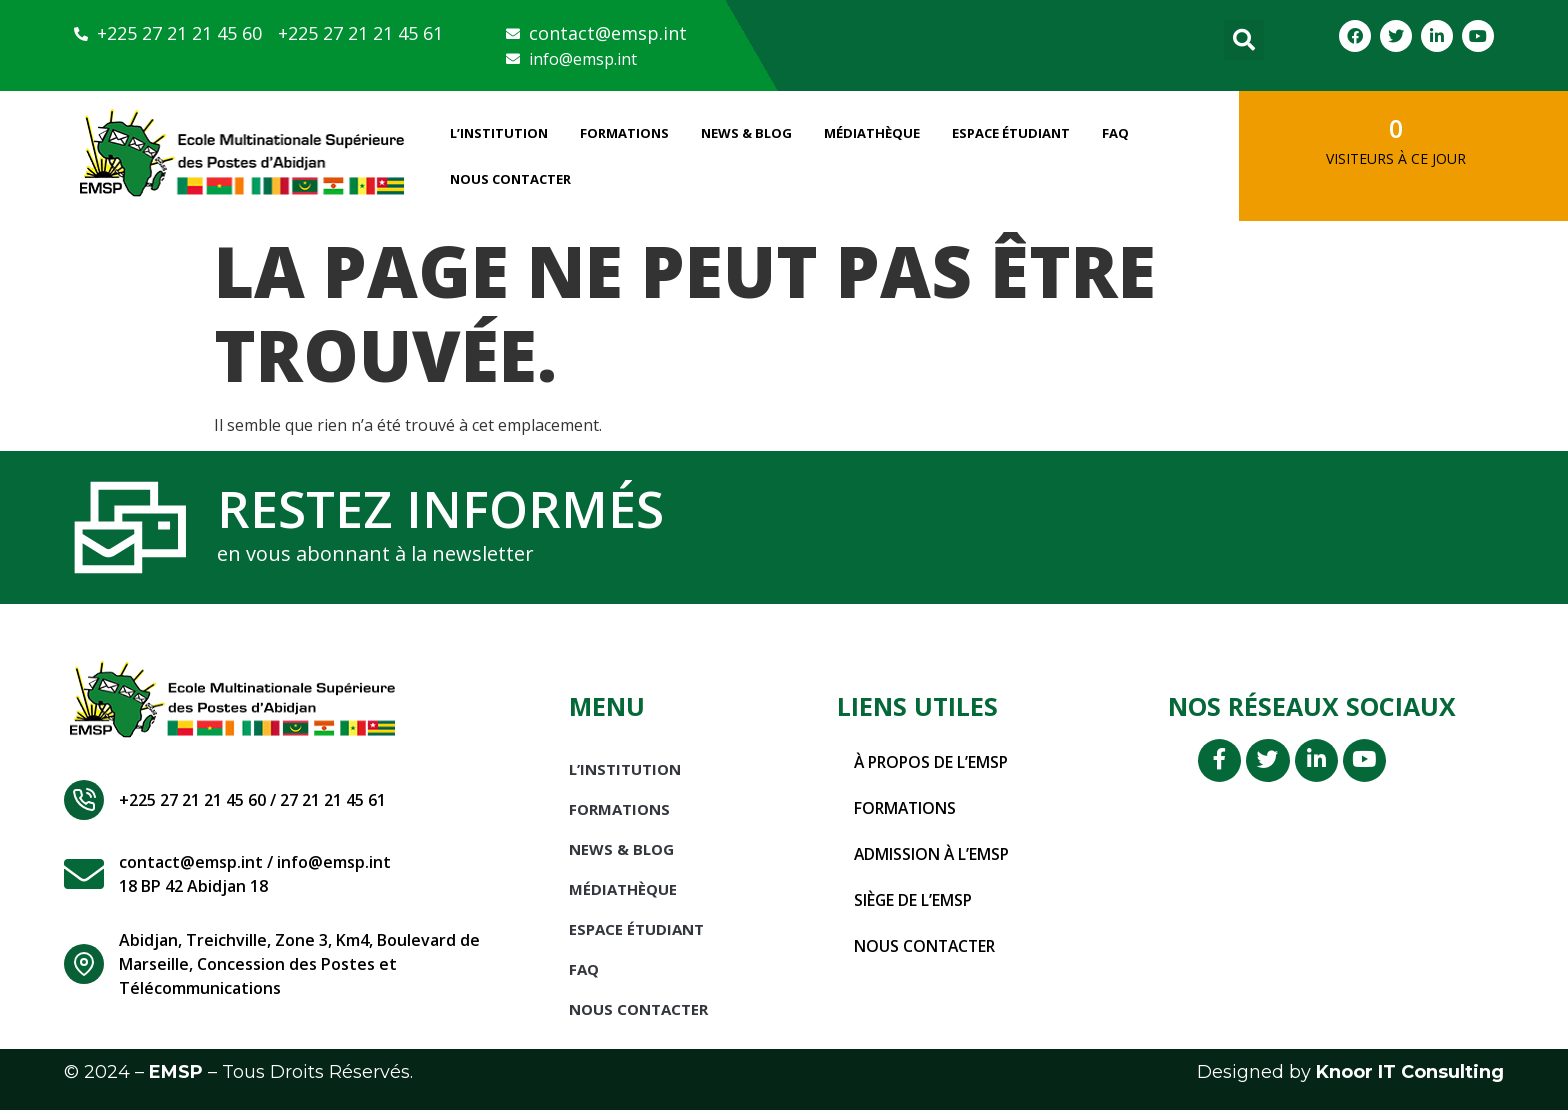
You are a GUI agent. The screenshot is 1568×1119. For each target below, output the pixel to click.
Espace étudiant (1011, 133)
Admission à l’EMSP (933, 863)
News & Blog (746, 133)
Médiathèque (872, 133)
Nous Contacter (510, 179)
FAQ (1115, 133)
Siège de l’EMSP (914, 909)
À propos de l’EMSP (933, 771)
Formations (624, 133)
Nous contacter (926, 955)
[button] (1244, 40)
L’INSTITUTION (499, 133)
